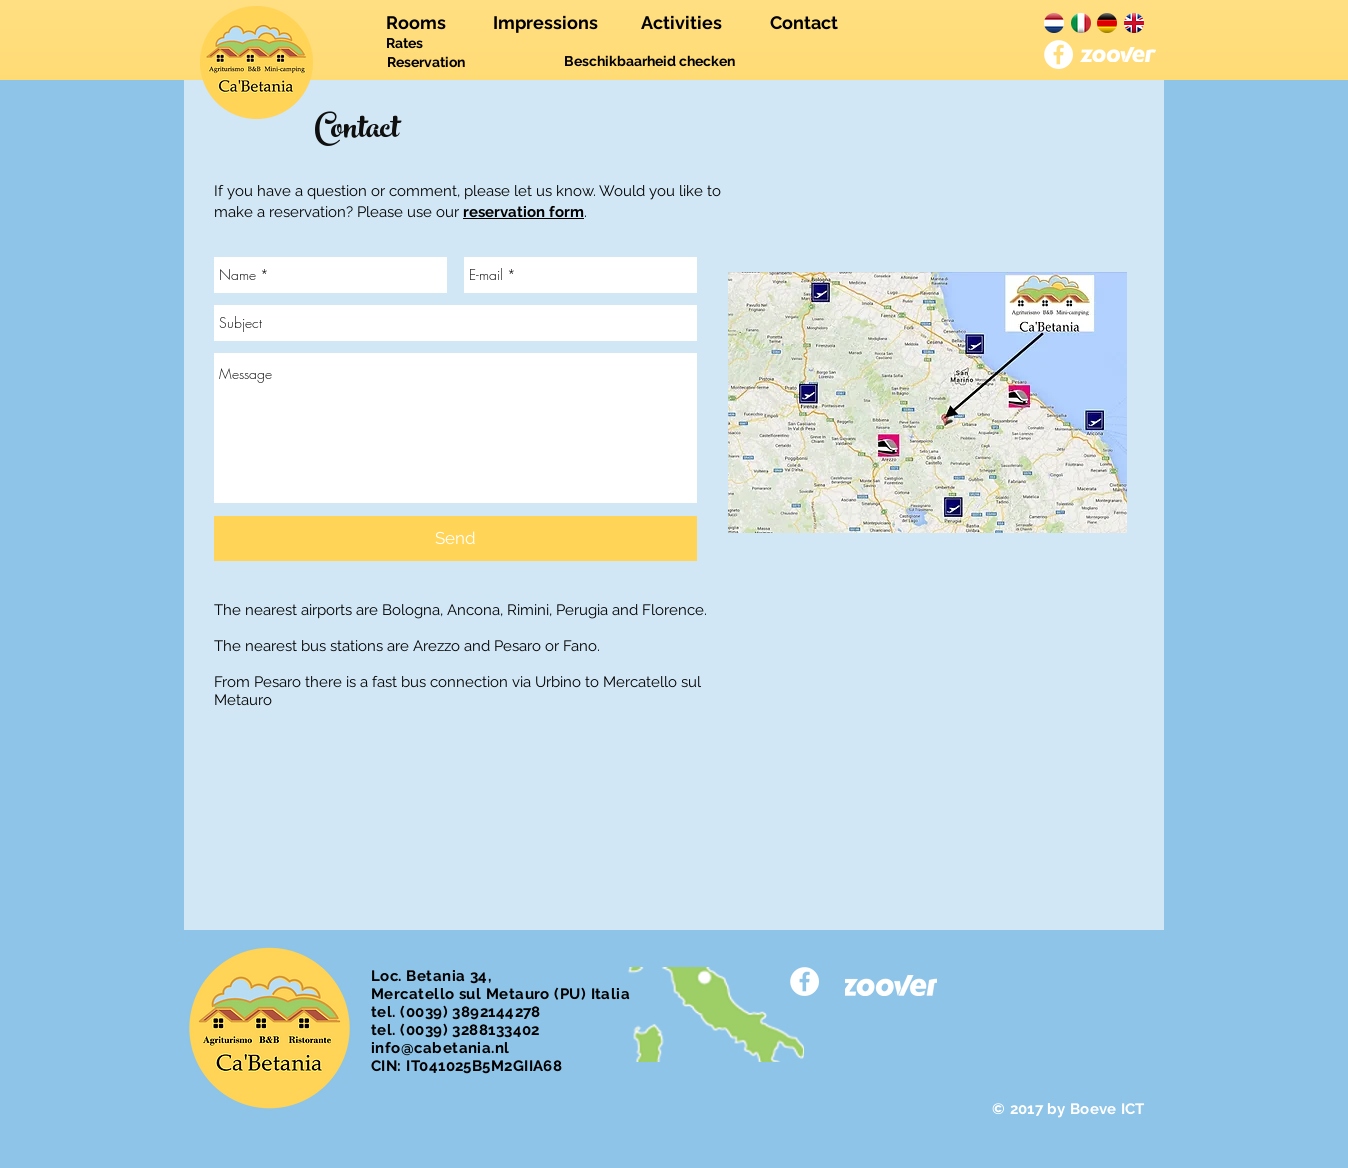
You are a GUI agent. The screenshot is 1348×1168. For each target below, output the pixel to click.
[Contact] (803, 23)
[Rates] (404, 44)
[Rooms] (416, 23)
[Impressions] (545, 23)
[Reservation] (426, 63)
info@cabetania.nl (440, 1048)
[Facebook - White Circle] (1058, 54)
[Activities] (681, 23)
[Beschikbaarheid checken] (649, 62)
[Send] (455, 538)
